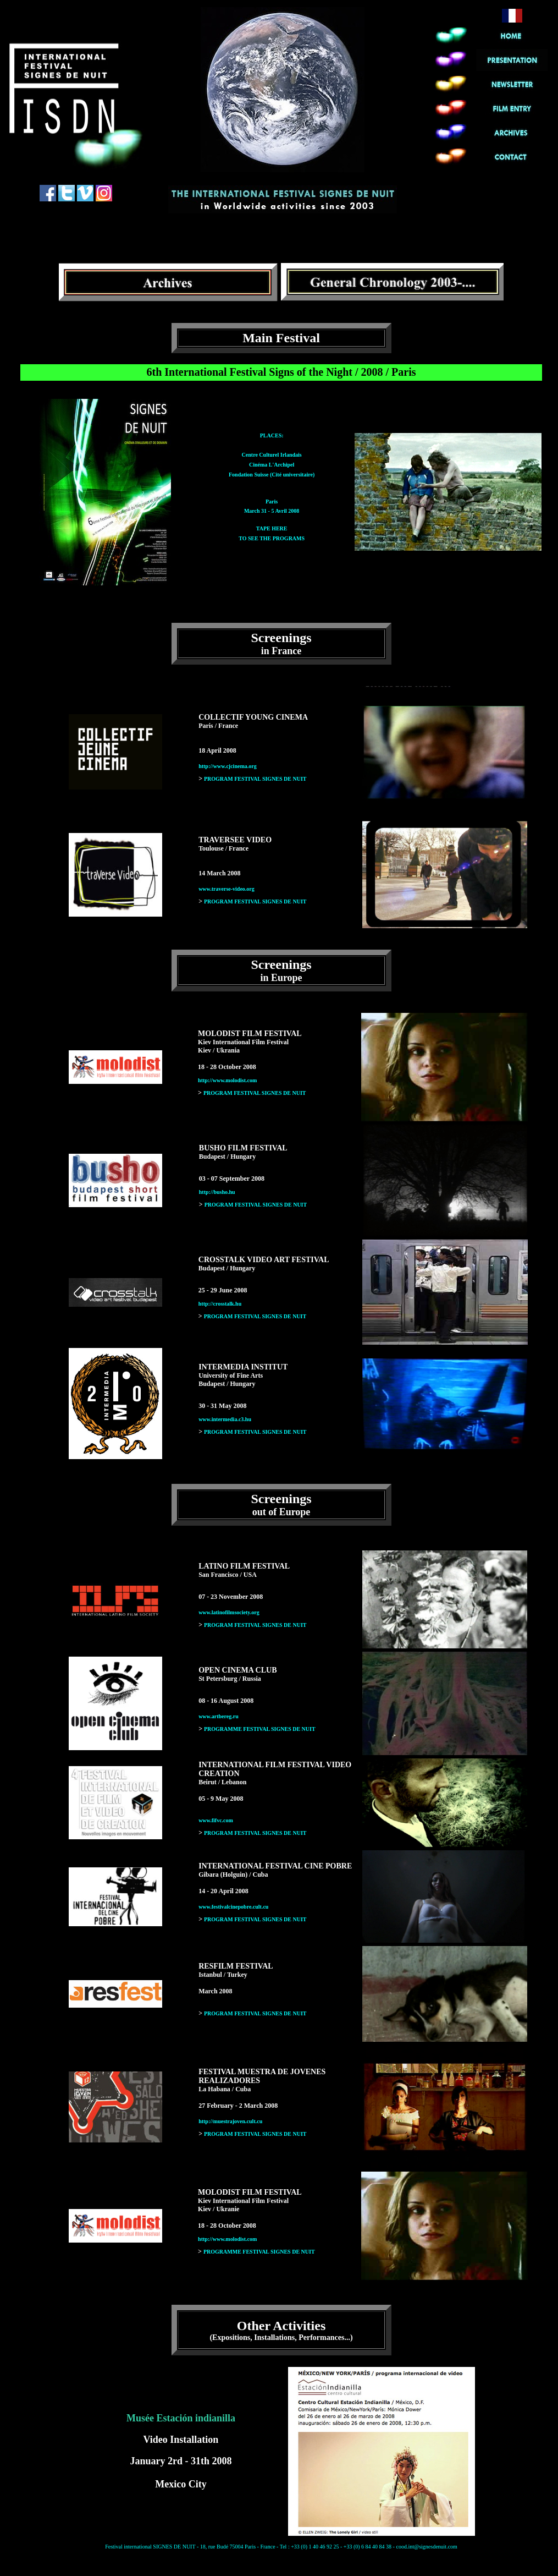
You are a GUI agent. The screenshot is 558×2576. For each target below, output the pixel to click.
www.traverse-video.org (226, 889)
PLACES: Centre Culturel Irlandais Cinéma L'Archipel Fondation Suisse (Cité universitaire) (271, 454)
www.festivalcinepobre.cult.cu (233, 1907)
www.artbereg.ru (218, 1716)
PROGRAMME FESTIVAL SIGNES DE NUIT (260, 1729)
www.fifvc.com (215, 1820)
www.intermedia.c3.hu (224, 1419)
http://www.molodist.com (227, 1080)
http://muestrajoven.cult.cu (230, 2121)
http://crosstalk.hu (219, 1304)
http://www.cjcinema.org (227, 766)
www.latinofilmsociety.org (228, 1612)
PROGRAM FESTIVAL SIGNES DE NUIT (255, 779)
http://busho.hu (217, 1192)
